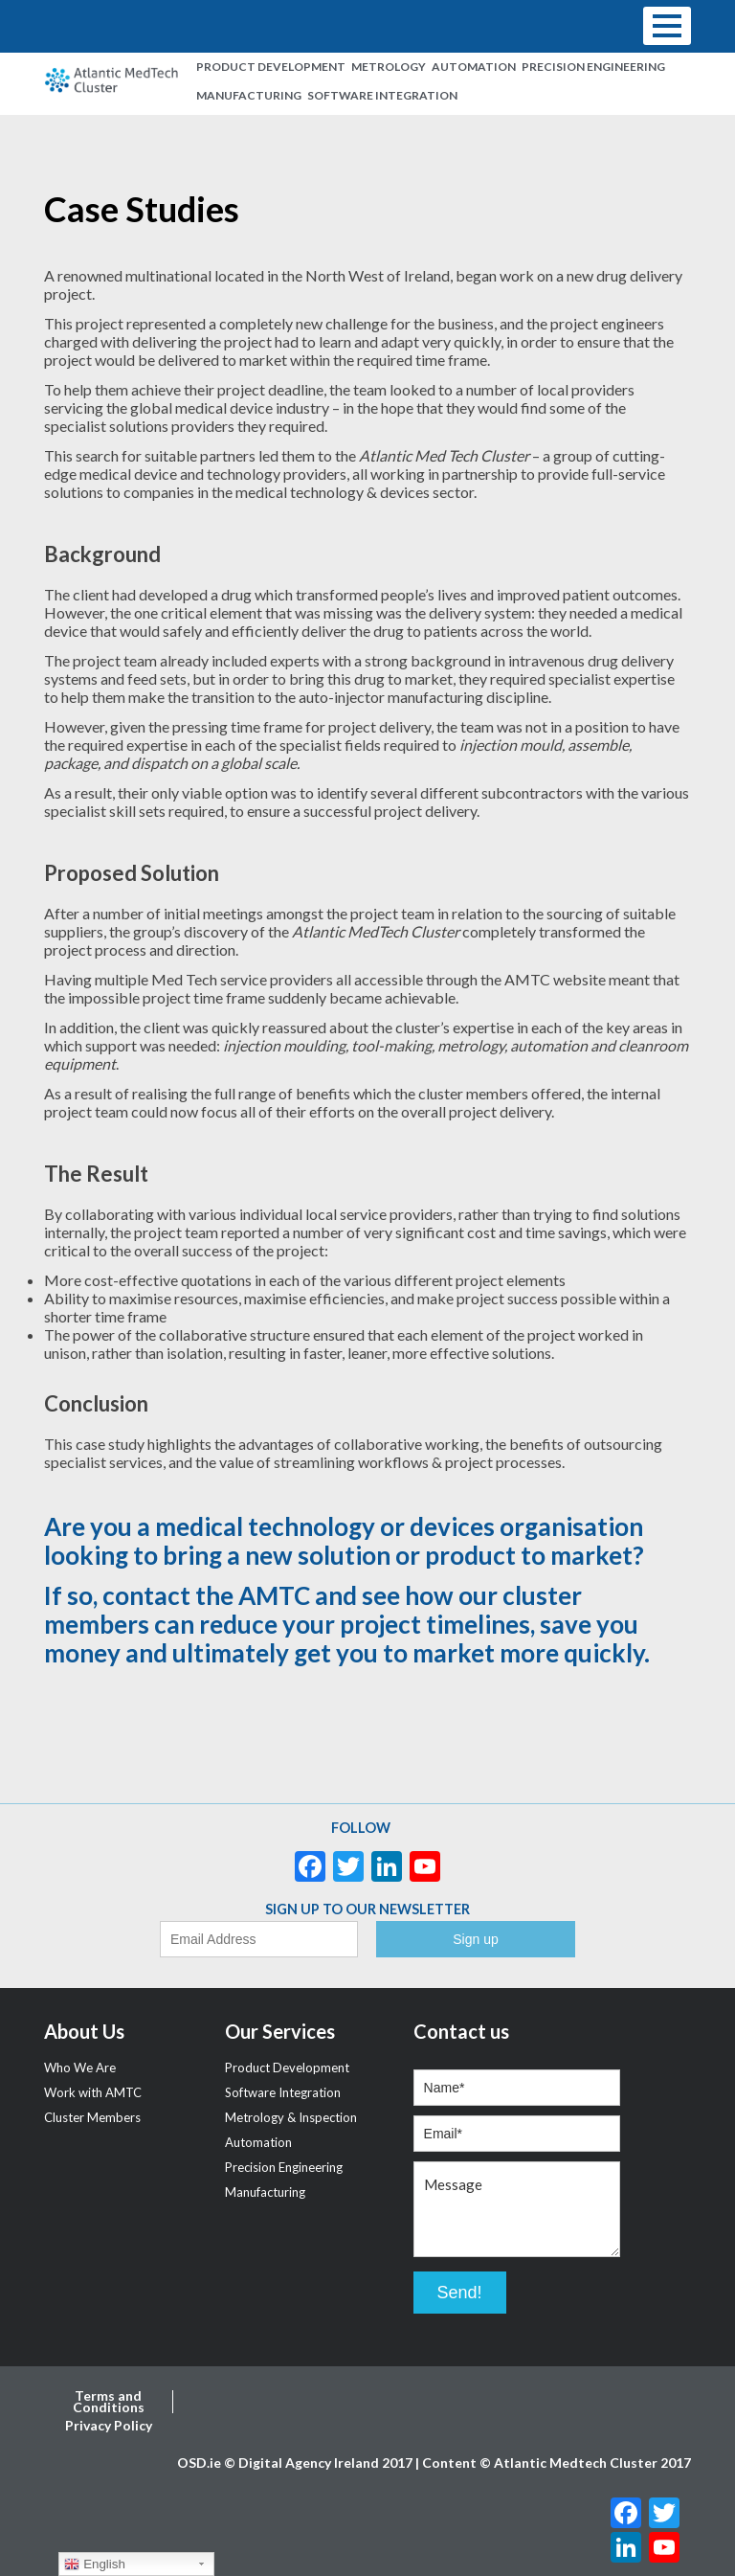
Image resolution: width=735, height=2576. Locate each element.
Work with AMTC (93, 2092)
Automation (474, 66)
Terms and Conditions (109, 2401)
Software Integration (382, 95)
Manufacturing (248, 95)
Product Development (270, 66)
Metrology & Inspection (291, 2117)
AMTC (274, 1595)
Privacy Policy (108, 2425)
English (94, 2564)
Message (516, 2209)
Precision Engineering (593, 66)
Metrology (388, 66)
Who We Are (80, 2067)
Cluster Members (92, 2117)
